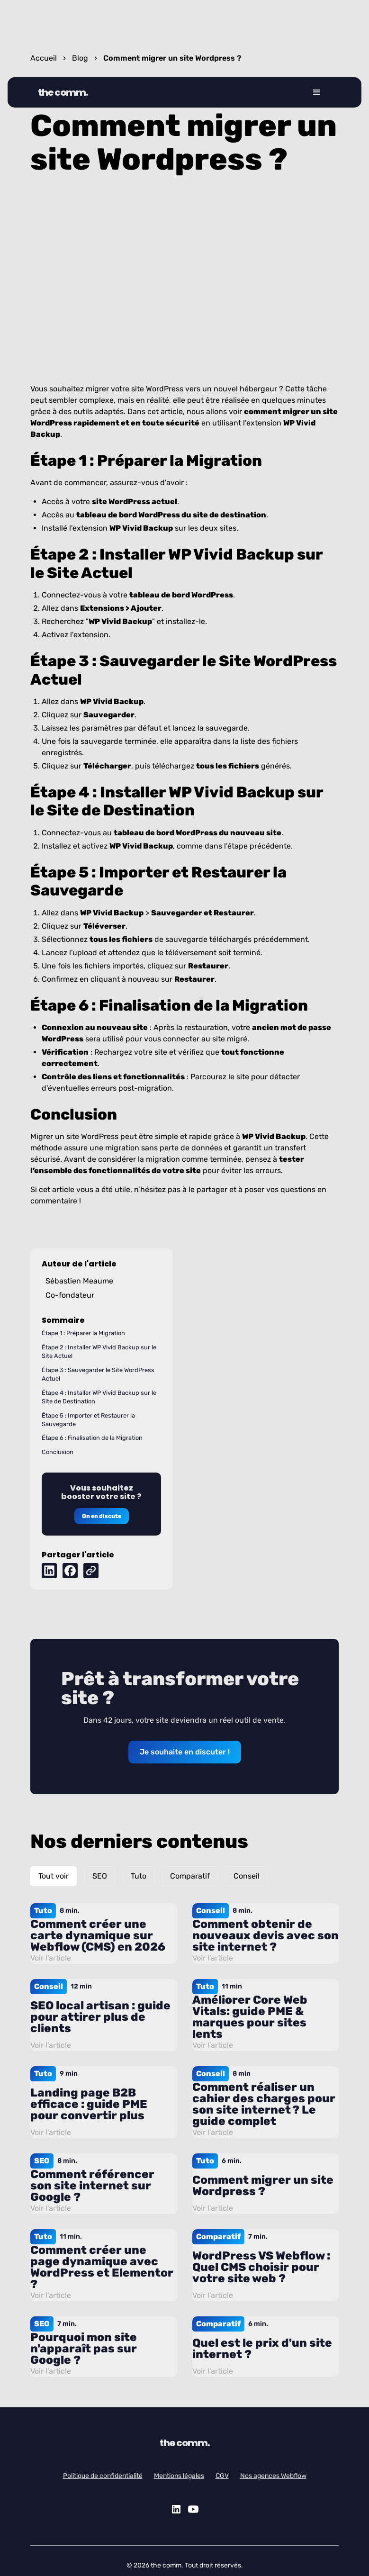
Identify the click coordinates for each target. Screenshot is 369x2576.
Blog (80, 58)
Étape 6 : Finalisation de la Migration (92, 1437)
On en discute (101, 1516)
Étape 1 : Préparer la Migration (83, 1333)
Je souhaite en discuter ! (185, 1751)
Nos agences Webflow (273, 2476)
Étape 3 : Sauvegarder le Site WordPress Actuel (98, 1374)
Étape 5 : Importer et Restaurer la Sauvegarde (88, 1420)
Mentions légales (179, 2476)
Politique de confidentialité (103, 2476)
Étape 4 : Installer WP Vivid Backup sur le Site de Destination (99, 1397)
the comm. (63, 92)
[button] (317, 92)
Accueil (43, 58)
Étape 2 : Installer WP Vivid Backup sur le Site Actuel (99, 1351)
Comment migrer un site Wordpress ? (172, 58)
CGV (222, 2476)
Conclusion (57, 1451)
